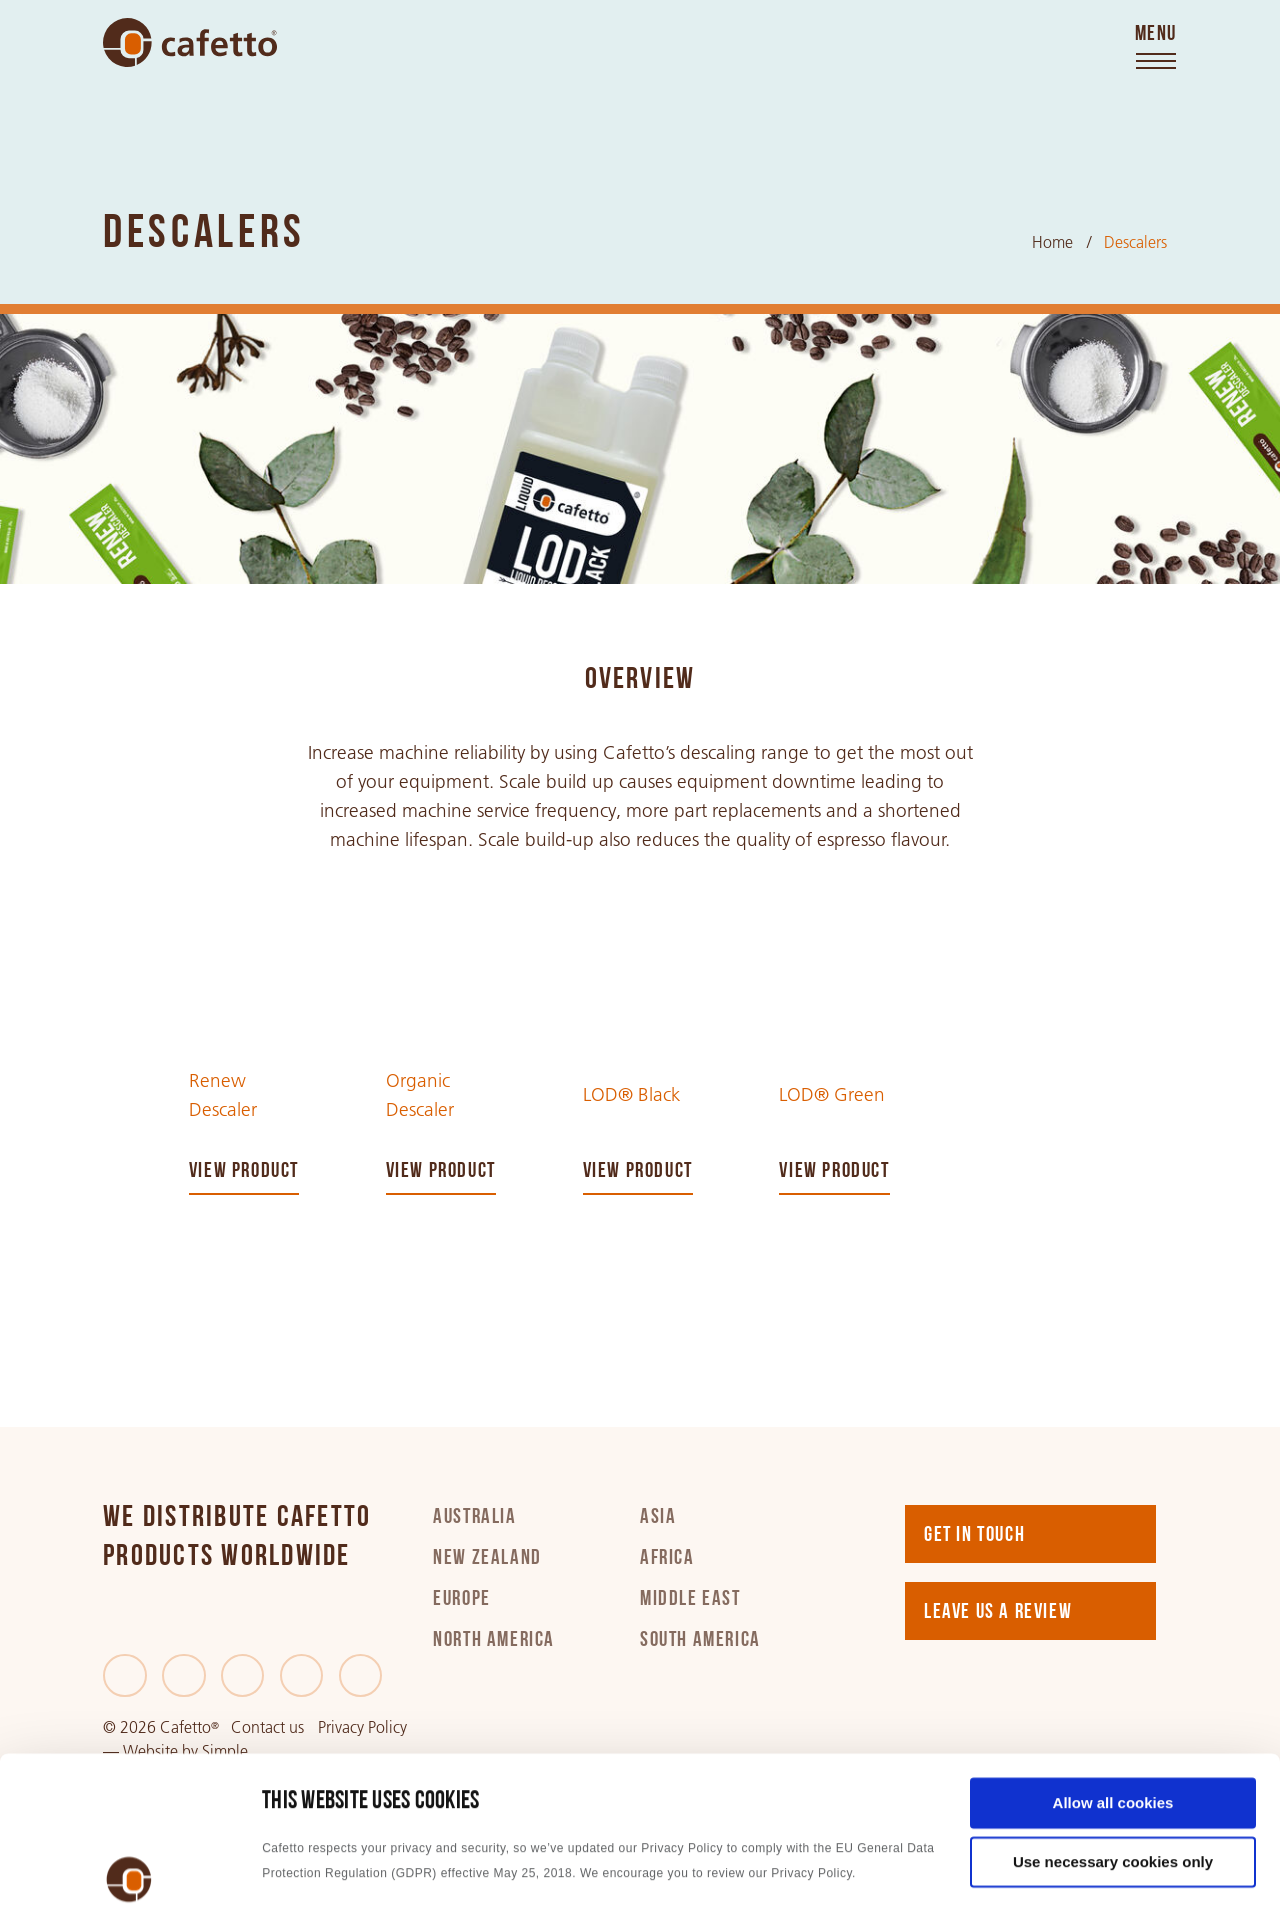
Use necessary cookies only (1113, 1713)
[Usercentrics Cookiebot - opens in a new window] (129, 1879)
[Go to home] (190, 42)
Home (1052, 242)
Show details (308, 1878)
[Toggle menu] (1156, 48)
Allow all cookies (1113, 1654)
